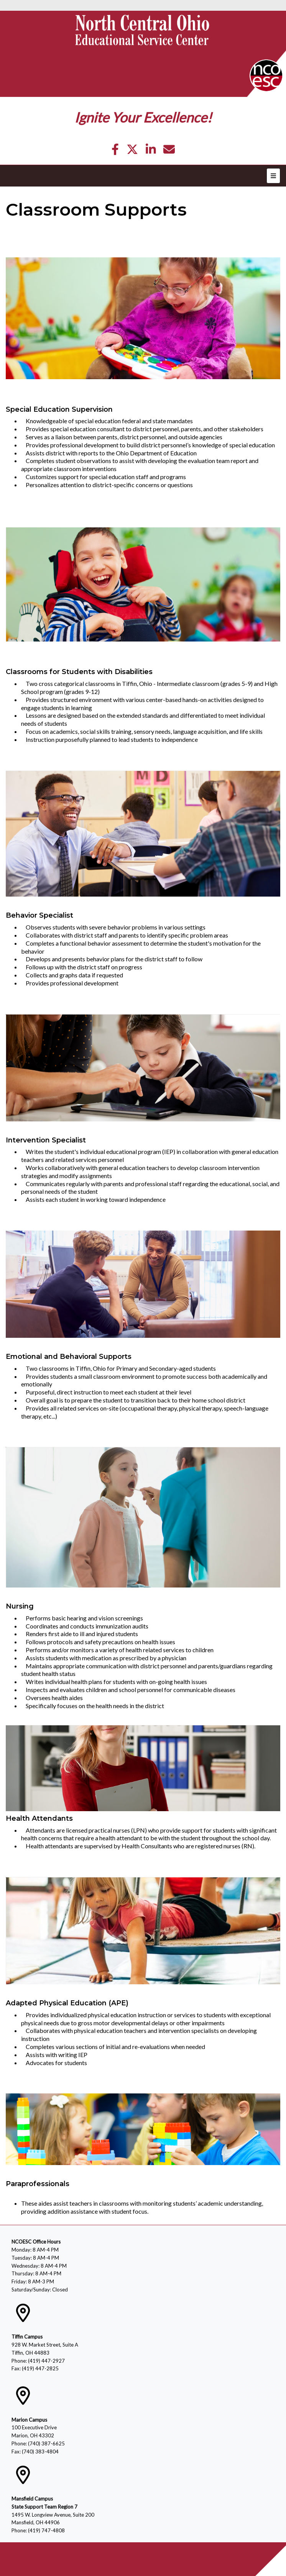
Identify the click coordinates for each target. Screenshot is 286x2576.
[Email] (169, 151)
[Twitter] (132, 151)
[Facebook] (115, 151)
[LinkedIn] (150, 151)
